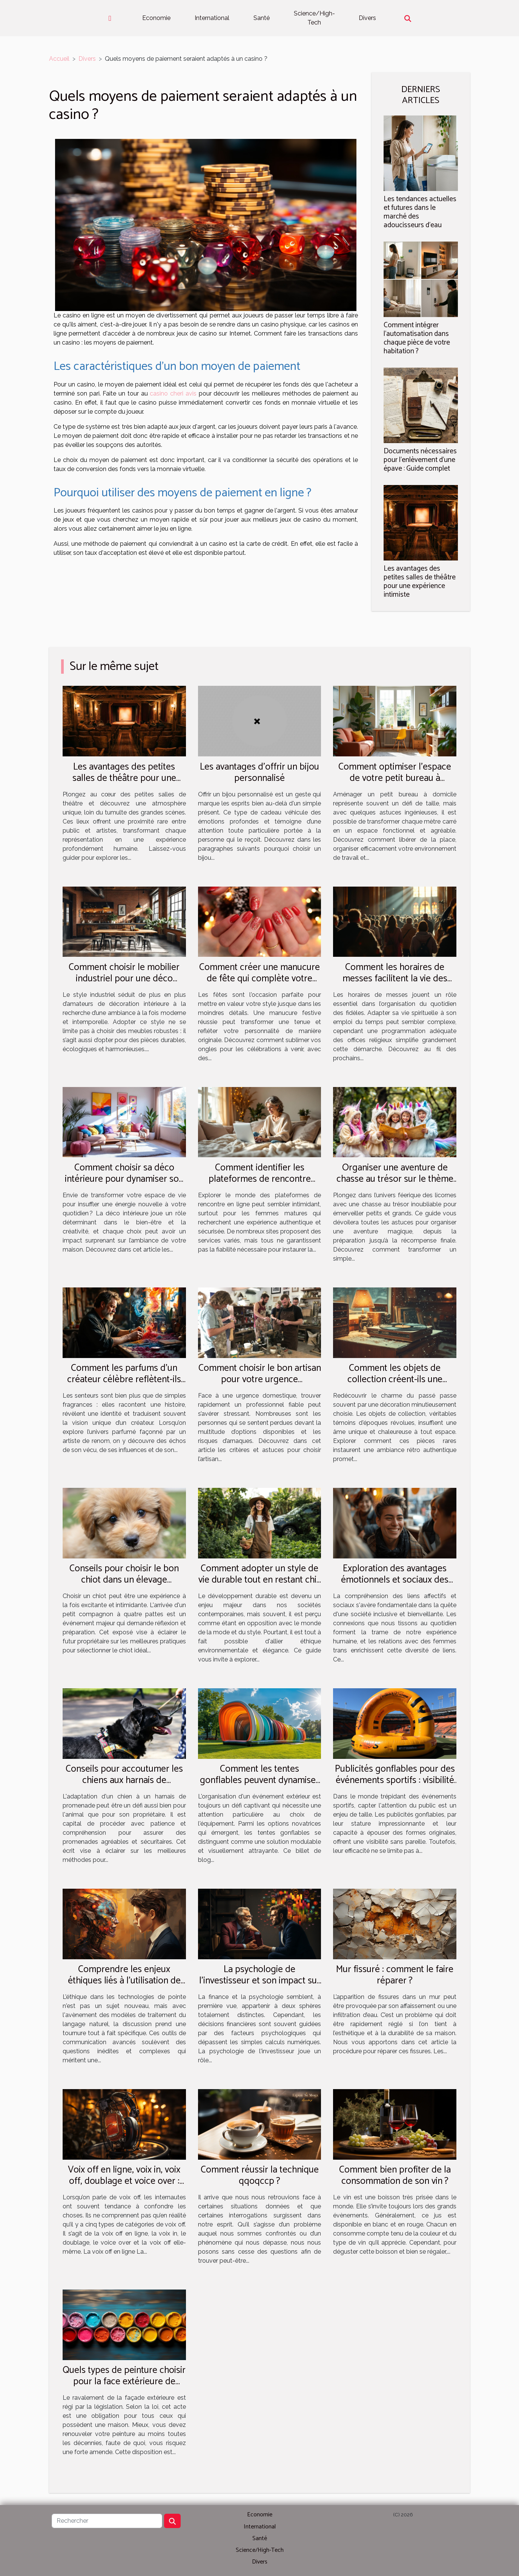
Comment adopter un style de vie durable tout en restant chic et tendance (259, 1580)
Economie (156, 18)
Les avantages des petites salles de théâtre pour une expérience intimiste (420, 582)
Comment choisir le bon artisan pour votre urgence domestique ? (259, 1379)
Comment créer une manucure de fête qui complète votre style (259, 978)
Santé (261, 18)
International (212, 18)
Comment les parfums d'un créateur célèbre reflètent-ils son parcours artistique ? (124, 1379)
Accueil (59, 58)
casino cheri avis (173, 393)
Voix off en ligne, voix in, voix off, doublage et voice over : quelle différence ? (124, 2181)
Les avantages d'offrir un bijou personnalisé (259, 772)
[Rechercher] (107, 2521)
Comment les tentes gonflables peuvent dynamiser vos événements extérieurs (259, 1780)
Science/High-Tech (314, 18)
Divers (367, 18)
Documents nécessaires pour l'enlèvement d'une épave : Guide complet (420, 459)
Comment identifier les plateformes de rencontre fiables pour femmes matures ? (259, 1179)
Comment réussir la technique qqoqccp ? (260, 2175)
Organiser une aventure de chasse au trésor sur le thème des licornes (394, 1179)
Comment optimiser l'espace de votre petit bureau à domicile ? (394, 778)
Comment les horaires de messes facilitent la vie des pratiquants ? (394, 978)
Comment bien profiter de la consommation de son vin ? (395, 2175)
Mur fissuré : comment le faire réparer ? (394, 1975)
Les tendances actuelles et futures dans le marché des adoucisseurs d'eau (420, 212)
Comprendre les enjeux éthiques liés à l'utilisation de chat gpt (124, 1981)
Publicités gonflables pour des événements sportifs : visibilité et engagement (395, 1780)
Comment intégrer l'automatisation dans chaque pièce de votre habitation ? (417, 338)
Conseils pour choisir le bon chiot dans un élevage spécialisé (124, 1580)
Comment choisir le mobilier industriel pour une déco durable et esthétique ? (124, 978)
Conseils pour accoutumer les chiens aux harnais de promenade (124, 1780)
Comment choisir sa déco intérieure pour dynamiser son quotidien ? (124, 1179)
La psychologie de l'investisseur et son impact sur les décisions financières (259, 1981)
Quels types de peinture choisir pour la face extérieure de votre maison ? (124, 2381)
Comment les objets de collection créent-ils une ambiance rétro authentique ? (395, 1379)
